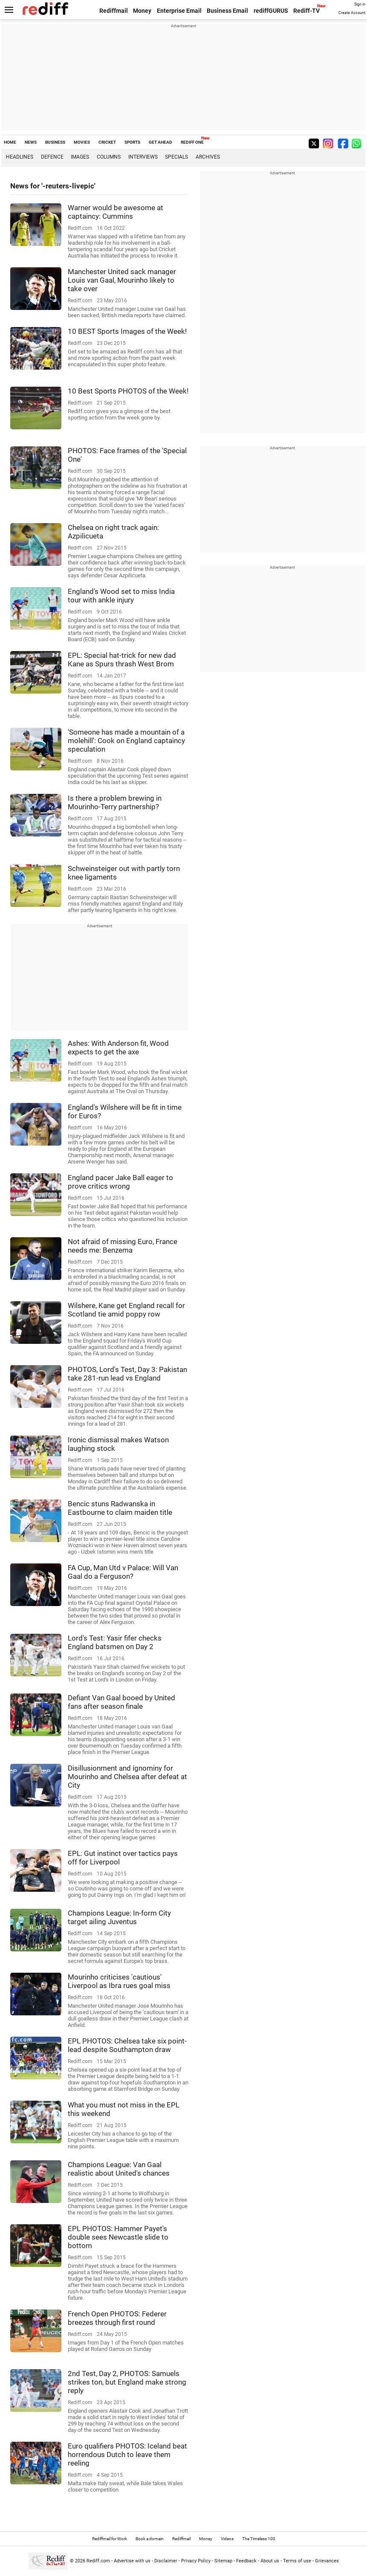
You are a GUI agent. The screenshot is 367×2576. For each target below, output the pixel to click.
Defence (52, 157)
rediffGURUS (271, 10)
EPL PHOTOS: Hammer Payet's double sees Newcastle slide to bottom (118, 2237)
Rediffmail (113, 10)
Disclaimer (165, 2561)
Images (80, 157)
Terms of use (297, 2561)
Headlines (19, 157)
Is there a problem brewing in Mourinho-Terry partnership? (115, 802)
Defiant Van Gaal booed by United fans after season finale (121, 1702)
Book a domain (150, 2538)
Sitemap (223, 2561)
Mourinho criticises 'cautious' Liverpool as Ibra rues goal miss (119, 1981)
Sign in (359, 4)
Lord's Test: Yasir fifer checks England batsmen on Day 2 (115, 1642)
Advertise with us (132, 2561)
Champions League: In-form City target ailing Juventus (119, 1917)
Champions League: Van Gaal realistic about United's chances (119, 2168)
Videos (227, 2538)
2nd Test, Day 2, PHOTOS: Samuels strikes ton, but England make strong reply (127, 2382)
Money (142, 10)
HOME (10, 142)
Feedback (246, 2561)
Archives (208, 157)
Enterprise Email (179, 10)
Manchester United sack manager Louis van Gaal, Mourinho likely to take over (122, 280)
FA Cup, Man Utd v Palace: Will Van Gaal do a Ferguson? (123, 1571)
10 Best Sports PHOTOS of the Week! (128, 391)
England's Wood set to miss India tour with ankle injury (121, 595)
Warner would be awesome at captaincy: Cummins (115, 211)
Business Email (227, 10)
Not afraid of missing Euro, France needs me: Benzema (122, 1245)
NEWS (31, 142)
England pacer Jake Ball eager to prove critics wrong (120, 1181)
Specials (176, 157)
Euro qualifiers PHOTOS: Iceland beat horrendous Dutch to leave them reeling (127, 2454)
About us (269, 2561)
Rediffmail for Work (109, 2538)
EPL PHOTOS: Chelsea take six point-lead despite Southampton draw (127, 2045)
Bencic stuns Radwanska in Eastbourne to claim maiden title (120, 1508)
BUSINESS (55, 142)
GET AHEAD (160, 142)
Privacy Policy (196, 2561)
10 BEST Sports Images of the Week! (127, 331)
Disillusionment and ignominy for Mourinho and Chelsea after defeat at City (127, 1776)
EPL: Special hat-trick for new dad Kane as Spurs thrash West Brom (122, 659)
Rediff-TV (306, 10)
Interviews (143, 157)
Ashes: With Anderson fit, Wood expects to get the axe (118, 1047)
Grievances (327, 2561)
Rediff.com (98, 2561)
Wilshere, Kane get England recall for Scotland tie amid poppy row (126, 1309)
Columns (109, 157)
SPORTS (132, 142)
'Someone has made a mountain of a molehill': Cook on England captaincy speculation (126, 740)
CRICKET (107, 142)
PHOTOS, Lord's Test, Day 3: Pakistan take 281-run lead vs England (127, 1373)
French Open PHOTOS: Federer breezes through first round (117, 2318)
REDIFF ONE (192, 142)
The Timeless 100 (258, 2538)
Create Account (351, 13)
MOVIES (82, 142)
